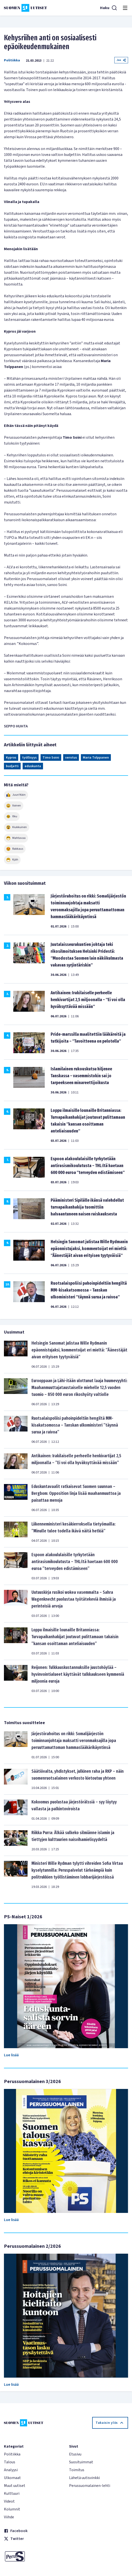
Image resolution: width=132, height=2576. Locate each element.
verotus (71, 757)
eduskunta (33, 766)
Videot (9, 2501)
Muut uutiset (14, 2485)
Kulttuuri (11, 2493)
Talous (9, 2462)
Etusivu (75, 2454)
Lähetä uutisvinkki (84, 2478)
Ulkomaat (12, 2478)
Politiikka (12, 60)
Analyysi (11, 2470)
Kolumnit (12, 2509)
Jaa (121, 60)
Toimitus (76, 2470)
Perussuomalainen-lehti (89, 2485)
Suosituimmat (81, 2462)
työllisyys (29, 757)
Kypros (11, 757)
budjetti (12, 766)
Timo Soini (51, 757)
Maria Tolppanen (96, 757)
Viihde (9, 2517)
